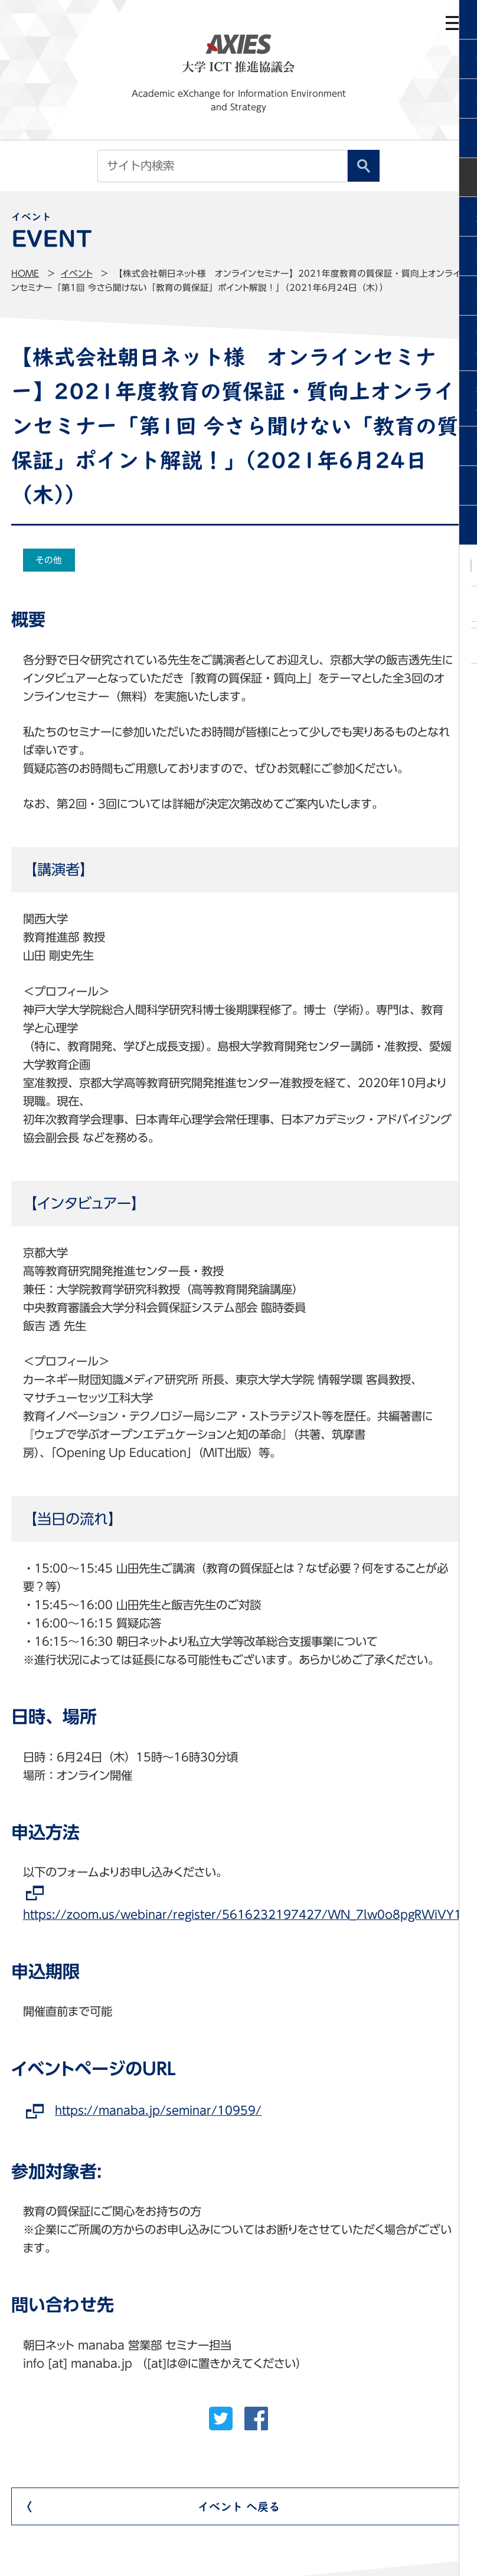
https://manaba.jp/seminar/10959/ (158, 2110)
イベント (77, 273)
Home (25, 273)
